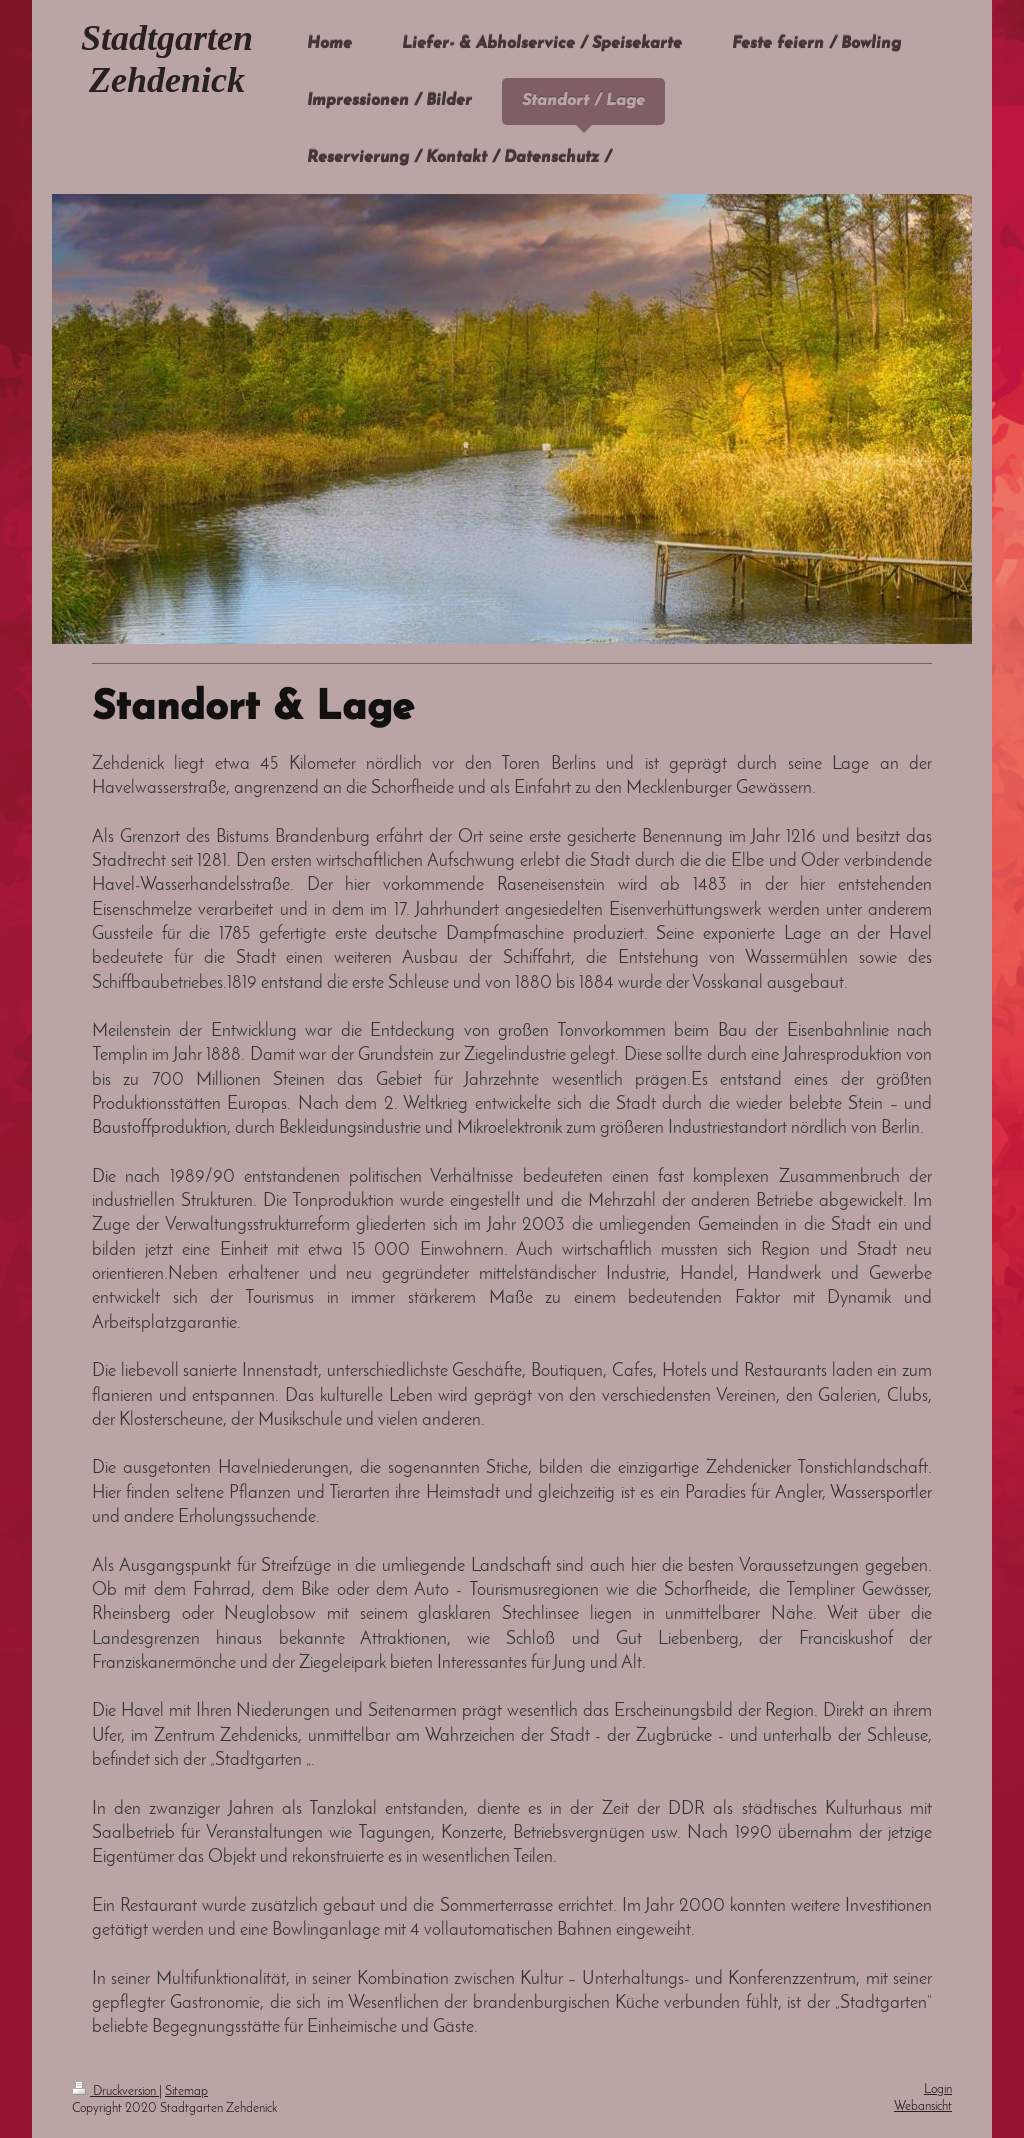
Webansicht (923, 2106)
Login (938, 2089)
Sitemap (186, 2091)
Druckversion (115, 2091)
